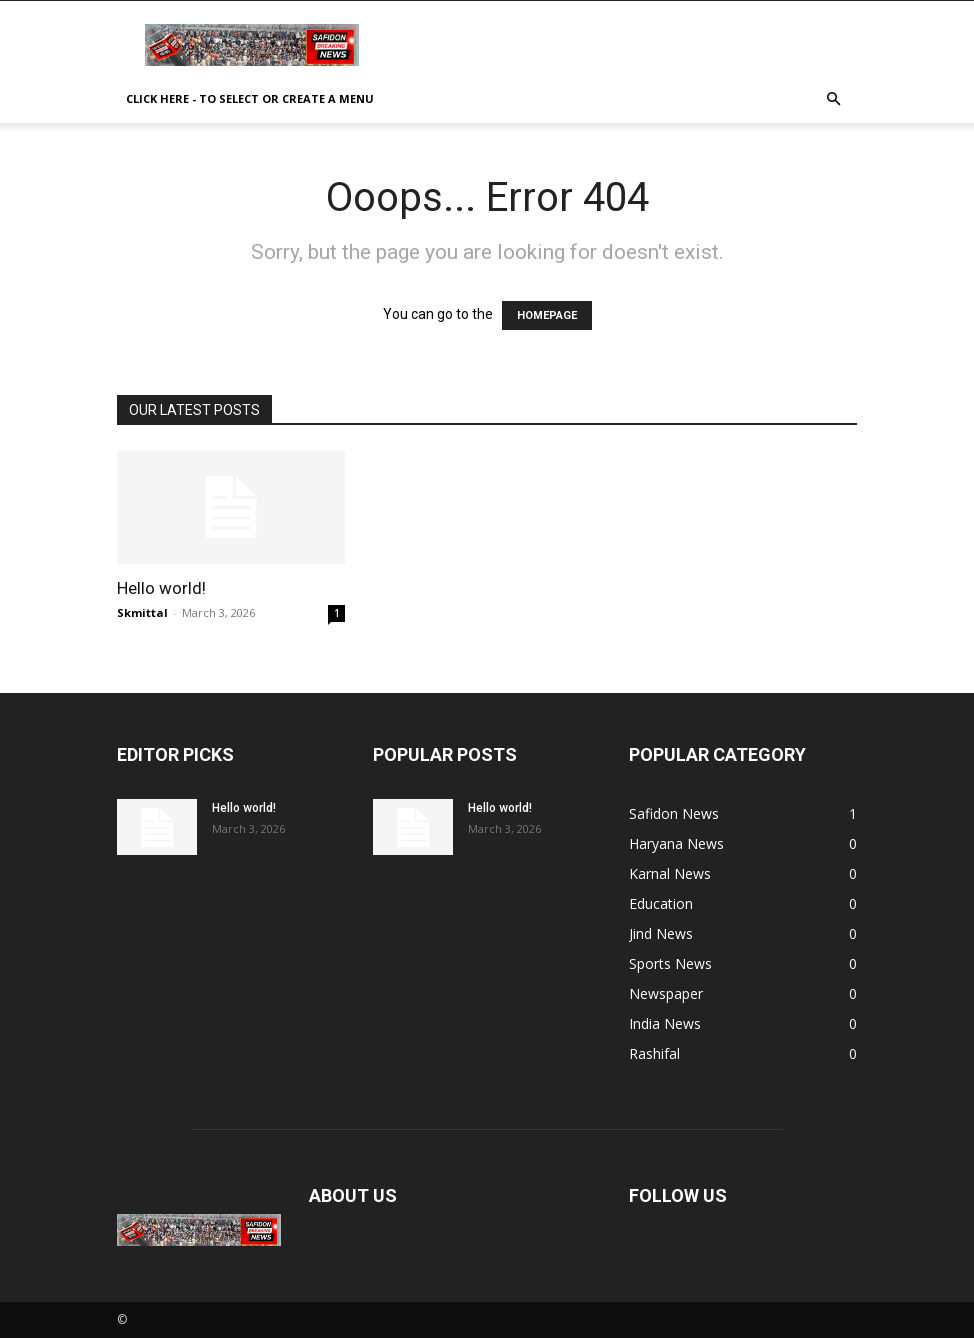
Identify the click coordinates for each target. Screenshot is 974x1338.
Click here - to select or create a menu (250, 98)
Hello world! (161, 588)
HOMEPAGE (547, 315)
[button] (833, 99)
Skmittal (142, 612)
